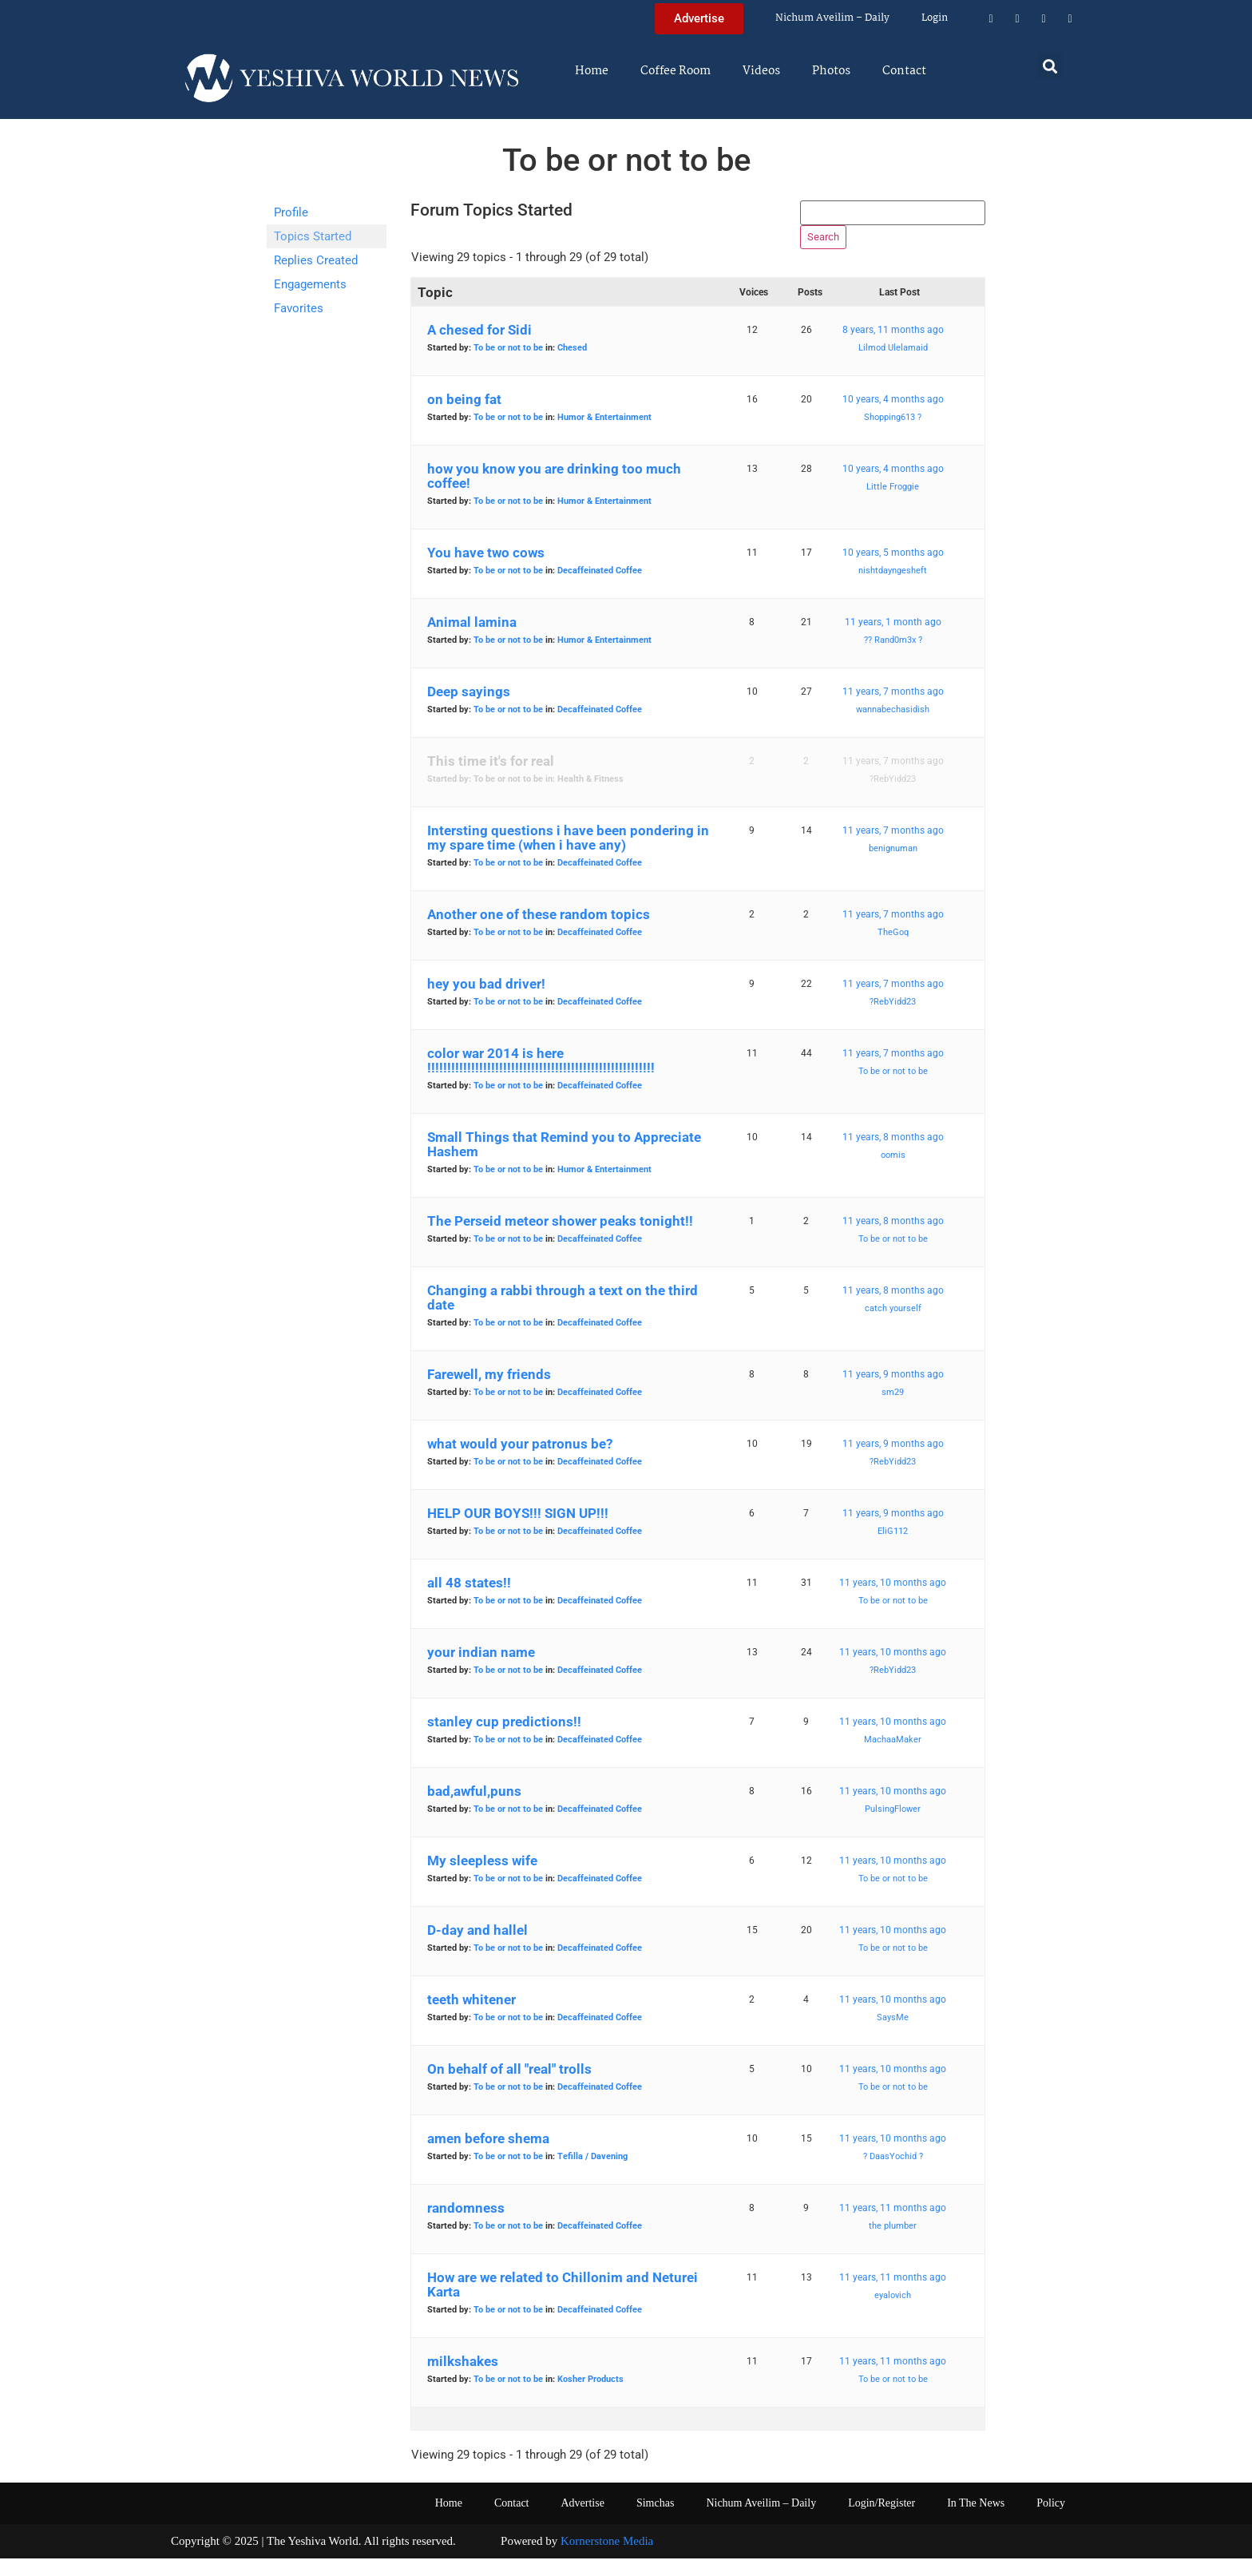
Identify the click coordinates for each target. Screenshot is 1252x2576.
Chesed (572, 366)
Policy (1050, 2521)
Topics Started (312, 236)
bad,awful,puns (474, 1809)
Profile (291, 212)
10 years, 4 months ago (893, 417)
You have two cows (486, 571)
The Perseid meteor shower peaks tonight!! (560, 1239)
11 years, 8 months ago (893, 1155)
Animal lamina (472, 640)
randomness (466, 2226)
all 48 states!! (469, 1601)
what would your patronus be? (519, 1462)
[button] (1050, 66)
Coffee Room (675, 71)
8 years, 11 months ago (893, 348)
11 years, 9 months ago (893, 1392)
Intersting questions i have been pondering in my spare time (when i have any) (568, 856)
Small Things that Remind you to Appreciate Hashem (564, 1162)
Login (934, 18)
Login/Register (881, 2521)
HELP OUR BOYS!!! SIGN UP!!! (517, 1532)
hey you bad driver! (486, 1002)
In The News (975, 2521)
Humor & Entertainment (604, 435)
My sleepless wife (482, 1879)
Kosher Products (590, 2397)
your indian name (481, 1670)
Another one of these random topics (538, 933)
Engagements (310, 284)
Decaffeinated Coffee (599, 589)
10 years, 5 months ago (893, 571)
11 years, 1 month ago (893, 640)
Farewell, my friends (489, 1393)
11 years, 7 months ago (893, 709)
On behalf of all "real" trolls (509, 2087)
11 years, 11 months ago (892, 2226)
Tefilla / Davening (592, 2175)
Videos (761, 71)
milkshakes (462, 2380)
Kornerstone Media (607, 2559)
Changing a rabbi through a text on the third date (562, 1316)
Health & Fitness (590, 797)
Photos (831, 71)
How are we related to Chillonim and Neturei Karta (562, 2303)
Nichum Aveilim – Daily (832, 18)
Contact (904, 71)
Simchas (655, 2521)
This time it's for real (490, 779)
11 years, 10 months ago (892, 1601)
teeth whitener (471, 2018)
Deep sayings (468, 710)
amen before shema (488, 2157)
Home (591, 71)
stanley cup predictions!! (504, 1740)
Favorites (298, 308)
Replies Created (316, 260)
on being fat (464, 418)
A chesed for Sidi (479, 348)
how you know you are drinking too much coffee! (554, 494)
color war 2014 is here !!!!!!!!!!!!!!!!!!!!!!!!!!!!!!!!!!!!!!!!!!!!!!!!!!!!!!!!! (541, 1079)
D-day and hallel (477, 1948)
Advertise (582, 2521)
